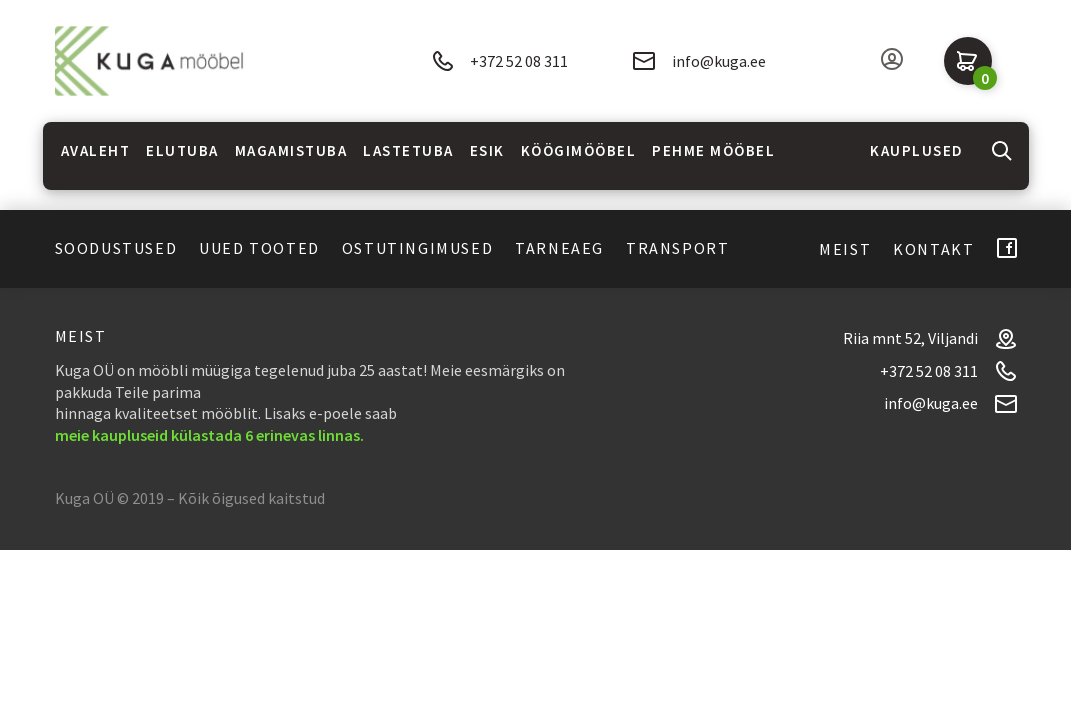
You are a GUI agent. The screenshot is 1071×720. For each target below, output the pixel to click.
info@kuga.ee (699, 61)
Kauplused (917, 150)
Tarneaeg (559, 248)
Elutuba (182, 150)
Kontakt (933, 249)
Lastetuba (408, 150)
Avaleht (96, 150)
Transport (677, 248)
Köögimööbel (579, 150)
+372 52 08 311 (500, 61)
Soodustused (116, 248)
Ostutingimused (417, 248)
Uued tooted (259, 248)
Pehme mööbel (713, 150)
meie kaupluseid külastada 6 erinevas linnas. (209, 435)
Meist (845, 249)
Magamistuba (291, 150)
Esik (487, 150)
